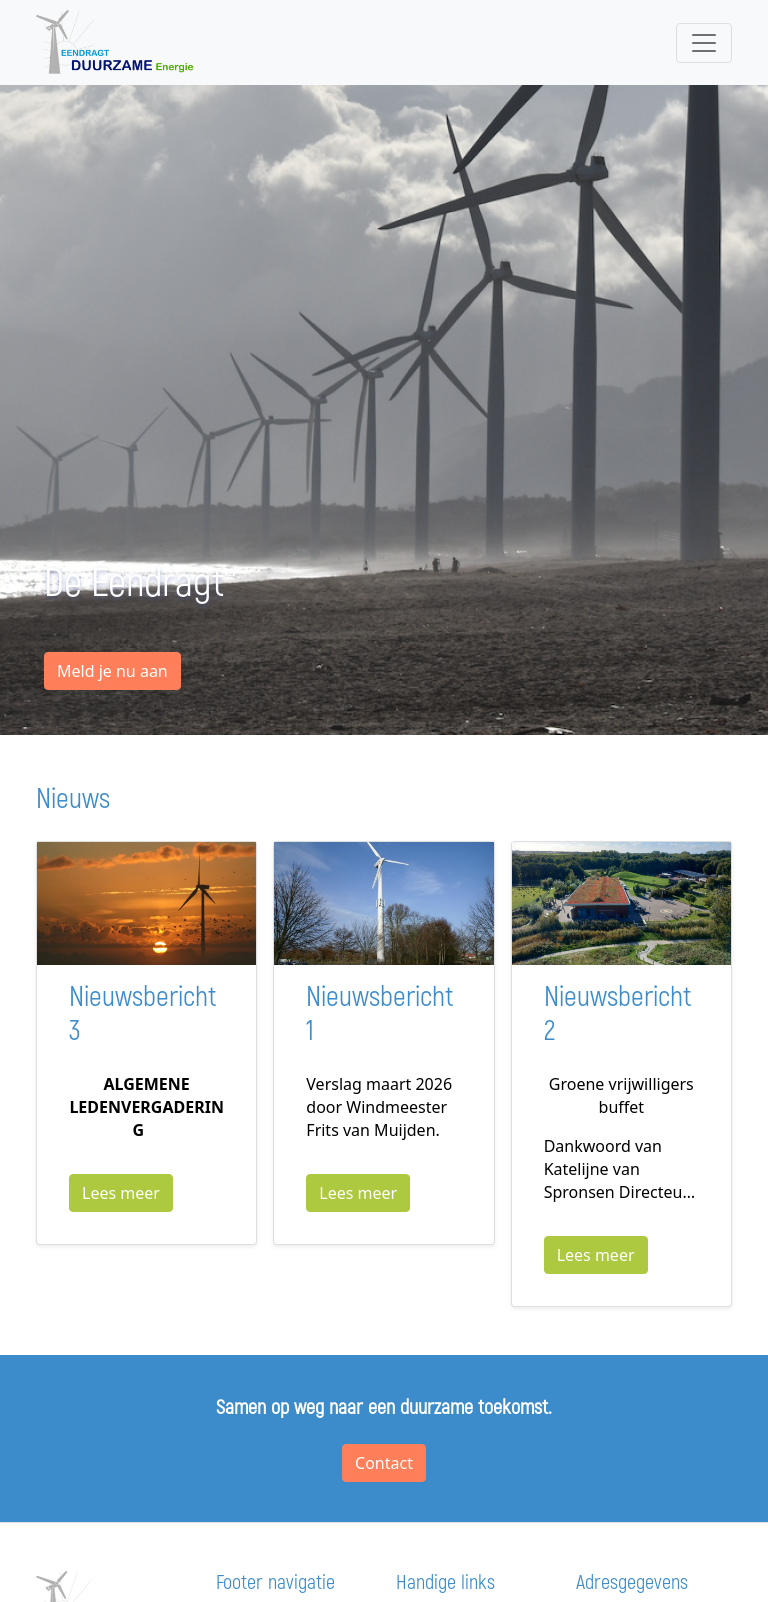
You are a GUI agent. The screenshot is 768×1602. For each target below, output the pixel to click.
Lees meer (121, 1193)
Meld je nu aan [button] (112, 671)
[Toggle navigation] (704, 43)
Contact (384, 1463)
